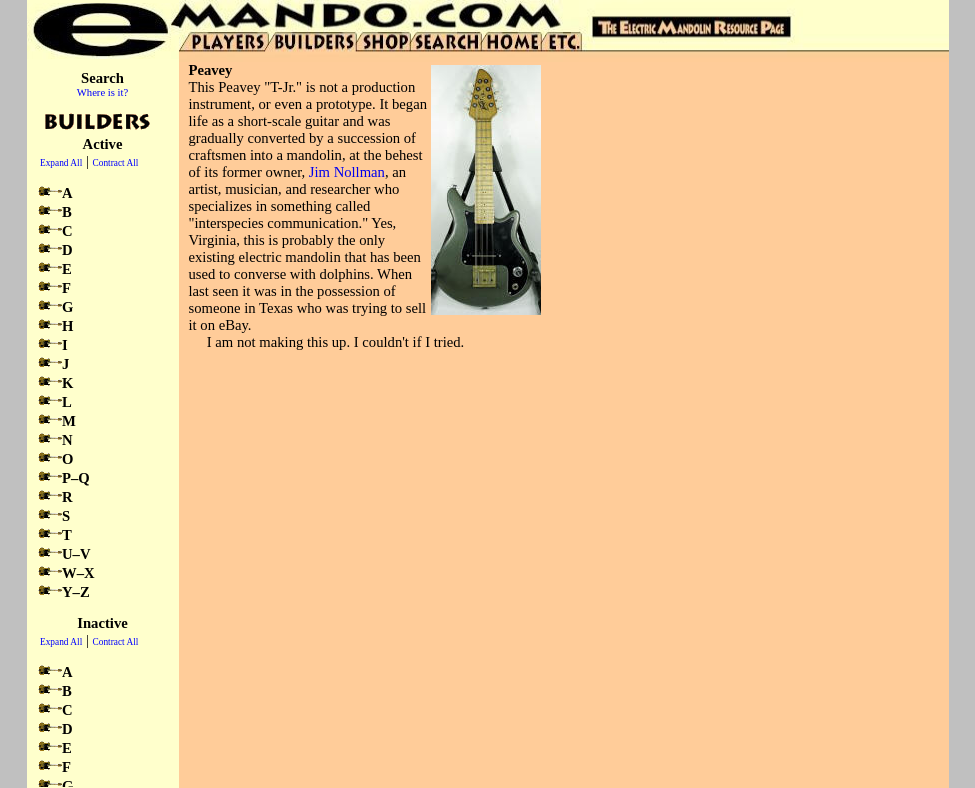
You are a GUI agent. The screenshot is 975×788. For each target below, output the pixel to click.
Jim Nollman (347, 172)
